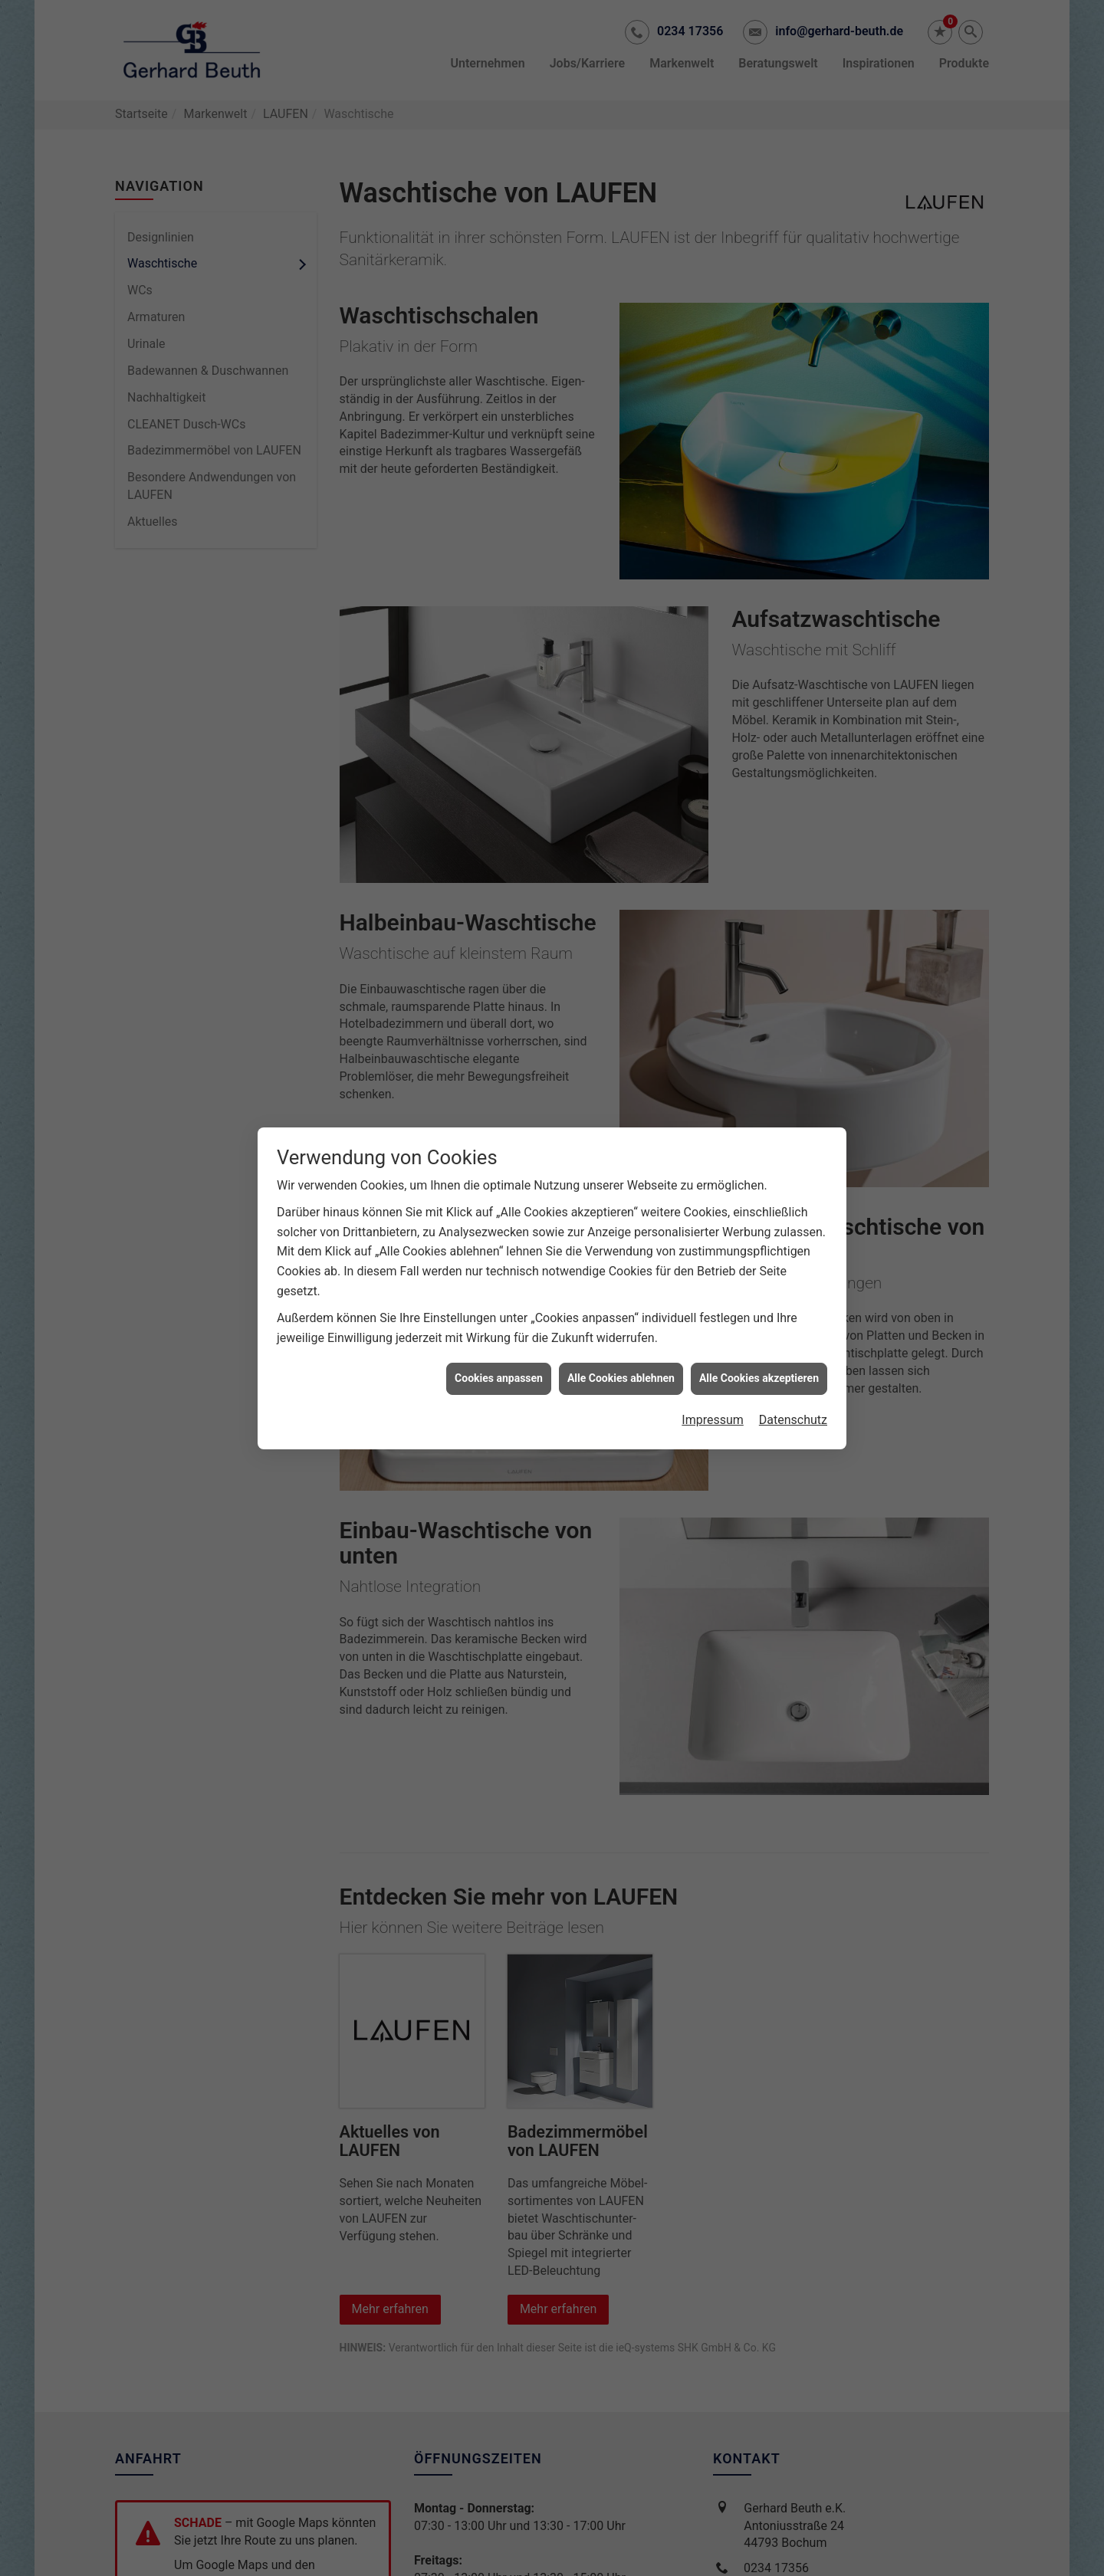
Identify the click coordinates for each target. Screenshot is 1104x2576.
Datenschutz (793, 1380)
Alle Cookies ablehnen (621, 1338)
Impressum (713, 1380)
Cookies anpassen (499, 1338)
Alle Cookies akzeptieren (759, 1338)
